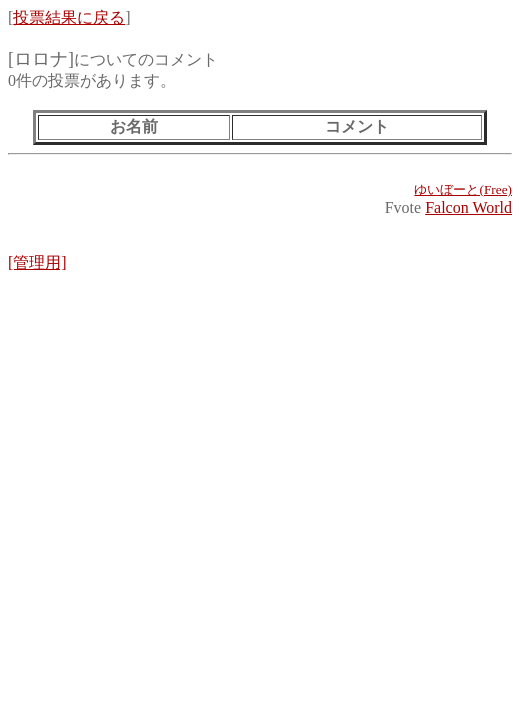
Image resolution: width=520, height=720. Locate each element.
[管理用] (37, 262)
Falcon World (468, 207)
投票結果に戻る (69, 17)
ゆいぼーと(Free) (463, 189)
